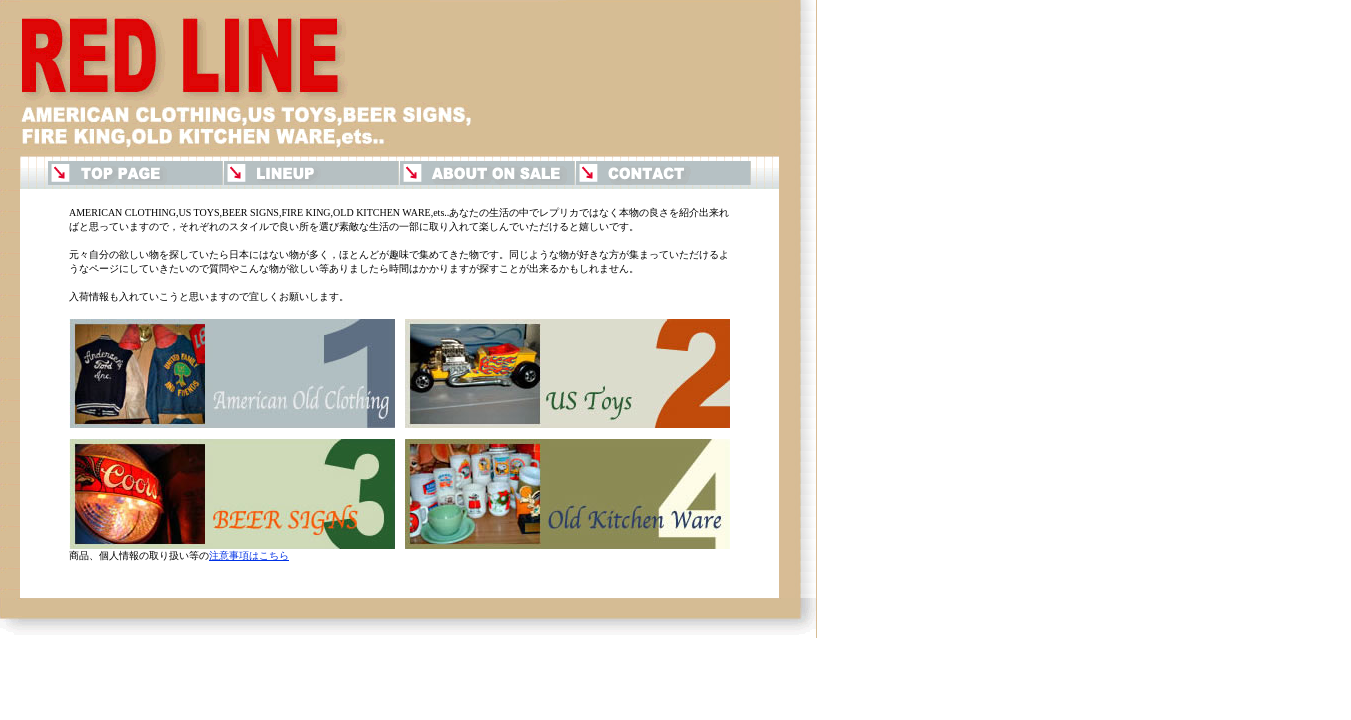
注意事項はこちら (249, 555)
